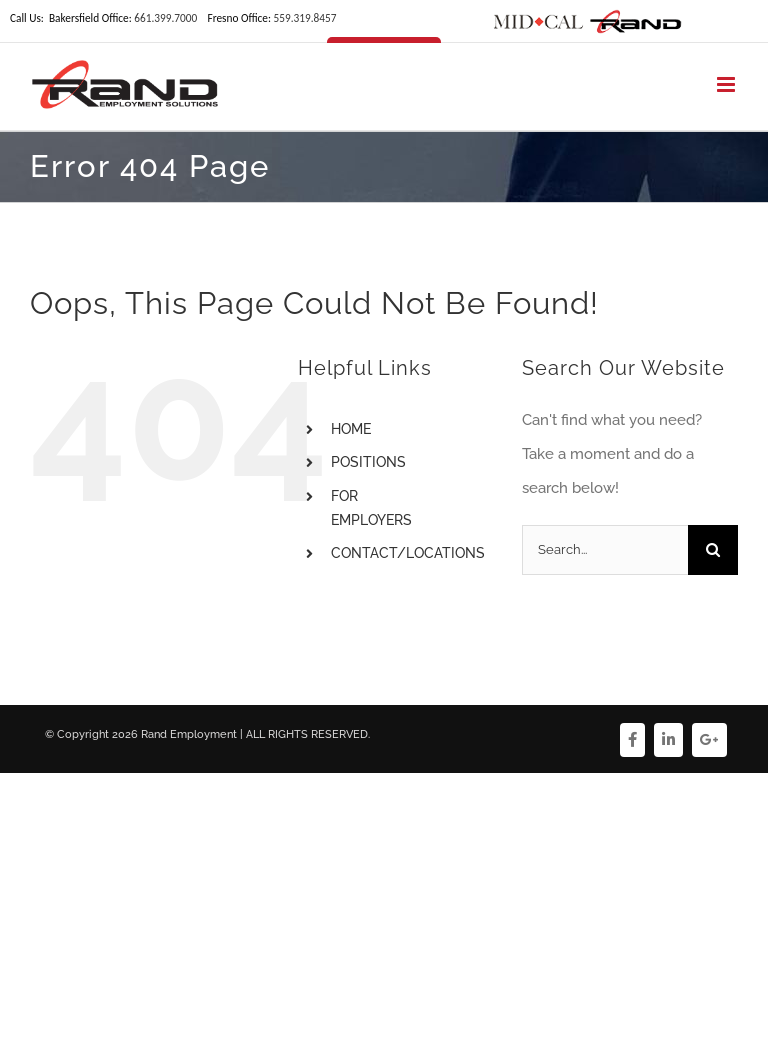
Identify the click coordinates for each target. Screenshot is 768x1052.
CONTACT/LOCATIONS (408, 553)
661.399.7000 (165, 18)
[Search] (713, 550)
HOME (351, 429)
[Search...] (605, 550)
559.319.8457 (304, 18)
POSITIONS (368, 462)
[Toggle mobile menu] (727, 84)
